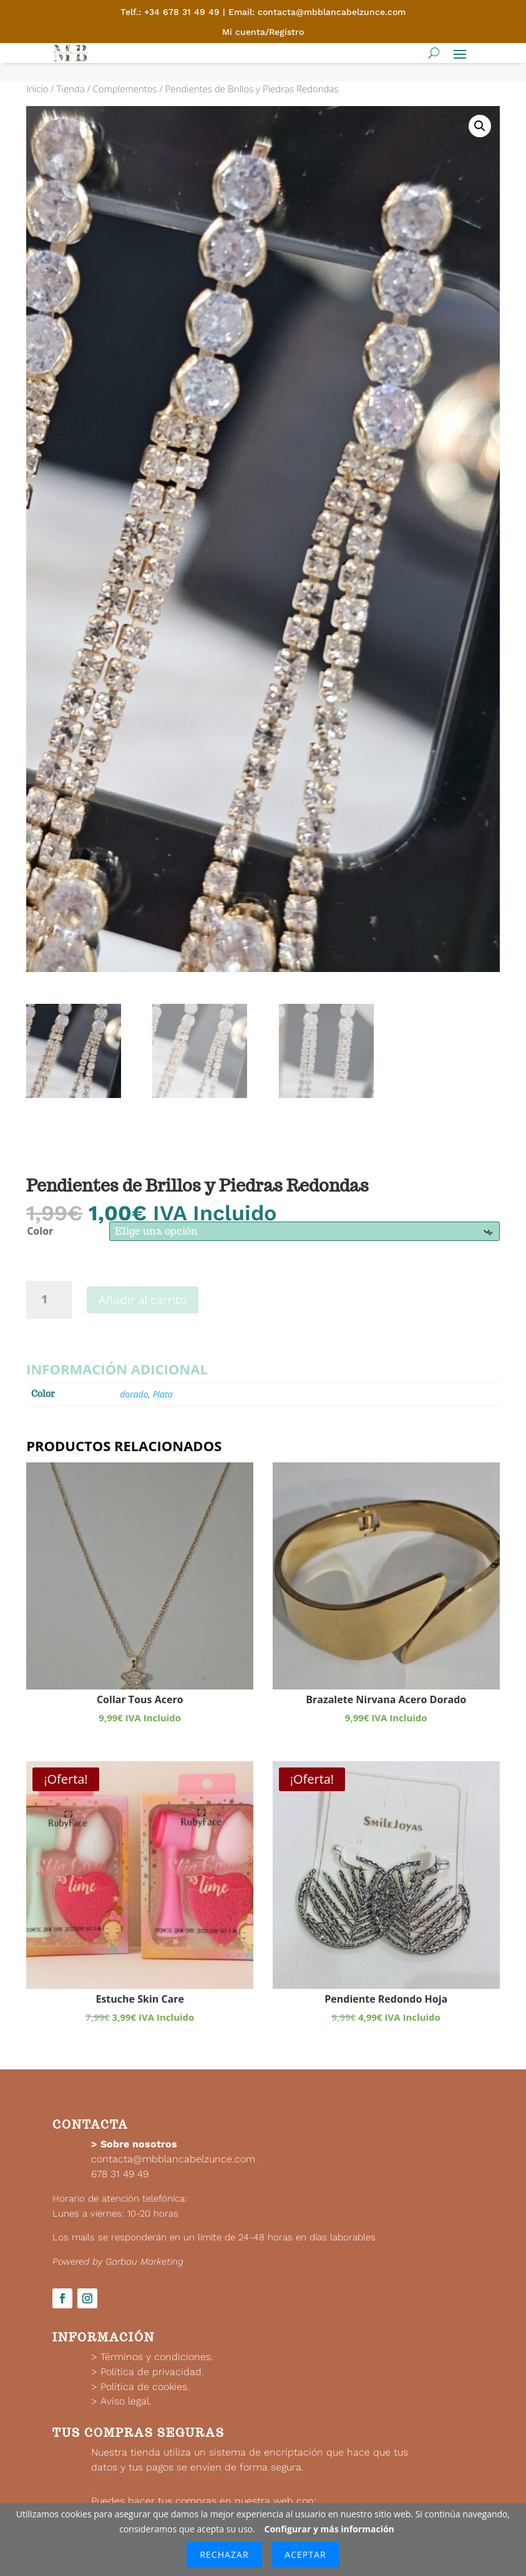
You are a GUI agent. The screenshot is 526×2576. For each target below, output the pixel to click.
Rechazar (224, 2554)
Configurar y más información (329, 2529)
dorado (134, 1394)
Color (40, 1231)
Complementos (125, 88)
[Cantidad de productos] (49, 1300)
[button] (480, 126)
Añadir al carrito (143, 1299)
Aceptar (305, 2554)
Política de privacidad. (152, 2372)
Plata (163, 1394)
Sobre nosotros (138, 2144)
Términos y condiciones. (156, 2357)
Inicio (37, 88)
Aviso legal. (126, 2401)
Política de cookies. (145, 2387)
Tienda (70, 88)
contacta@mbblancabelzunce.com (173, 2159)
